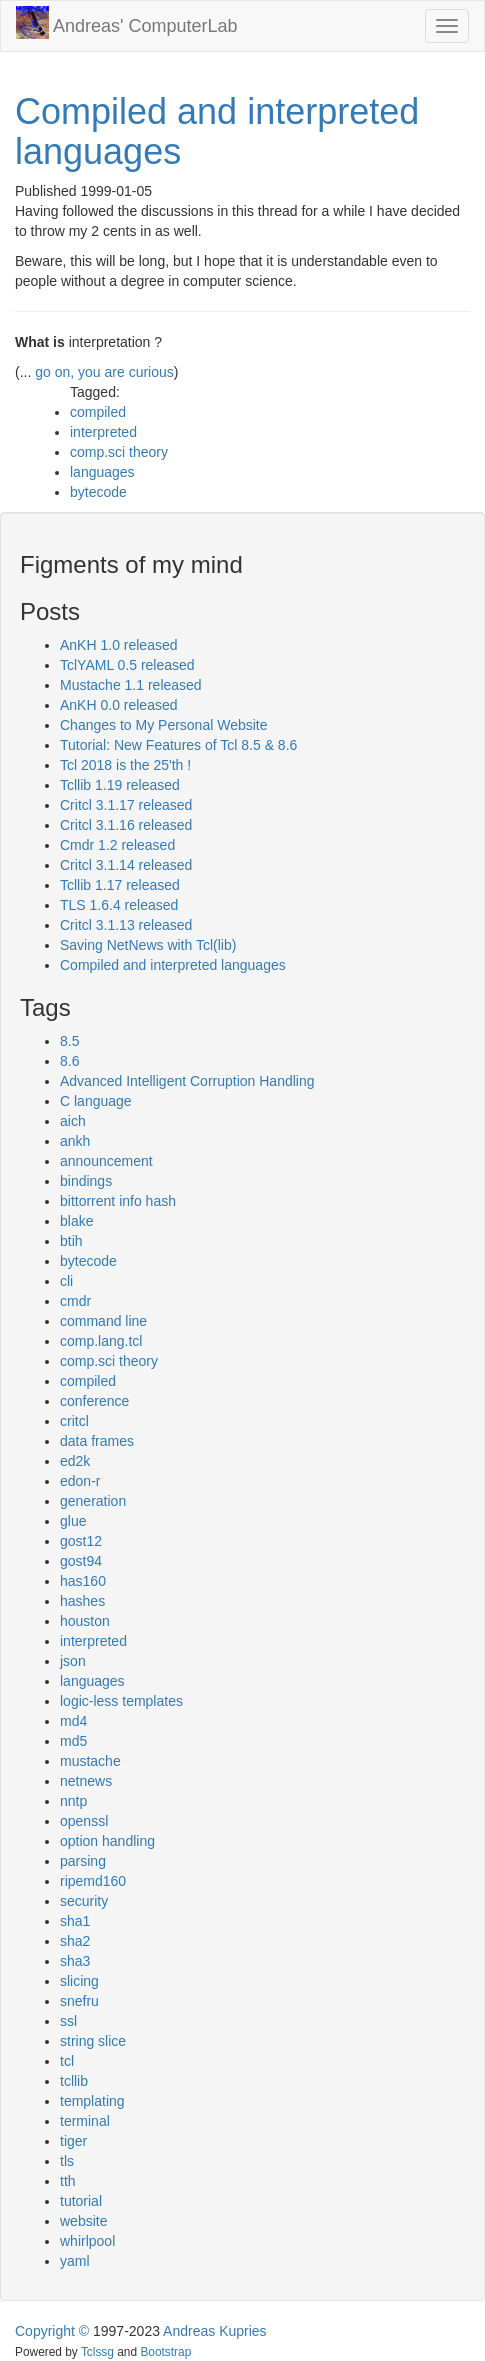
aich (73, 1121)
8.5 (69, 1041)
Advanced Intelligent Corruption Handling (187, 1081)
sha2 (75, 1941)
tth (68, 2181)
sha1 (75, 1921)
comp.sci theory (119, 452)
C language (96, 1101)
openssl (84, 1821)
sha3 (75, 1961)
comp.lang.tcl (101, 1341)
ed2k (75, 1461)
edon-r (80, 1481)
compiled (98, 412)
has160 (83, 1581)
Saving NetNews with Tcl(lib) (148, 945)
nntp (73, 1801)
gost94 (81, 1561)
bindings (86, 1181)
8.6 (69, 1061)
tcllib (74, 2081)
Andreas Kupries (215, 2331)
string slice (93, 2041)
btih (71, 1241)
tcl (67, 2061)
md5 (73, 1741)
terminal (85, 2121)
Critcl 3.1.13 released (126, 925)
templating (92, 2101)
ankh (75, 1141)
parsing (83, 1861)
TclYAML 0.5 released (127, 665)
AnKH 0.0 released (119, 705)
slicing (79, 1981)
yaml (75, 2261)
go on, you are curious (104, 372)
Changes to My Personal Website (164, 725)
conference (94, 1401)
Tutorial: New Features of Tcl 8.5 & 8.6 (178, 745)
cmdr (75, 1301)
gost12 (81, 1541)
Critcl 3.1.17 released (126, 805)
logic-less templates (121, 1701)
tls (67, 2161)
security (84, 1901)
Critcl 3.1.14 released (126, 865)
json (73, 1661)
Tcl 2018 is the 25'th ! (125, 765)
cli (66, 1281)
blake (76, 1221)
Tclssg (97, 2352)
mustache (90, 1761)
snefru (79, 2001)
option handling (107, 1841)
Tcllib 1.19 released (120, 785)
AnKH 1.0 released (119, 645)
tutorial (81, 2201)
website (83, 2221)
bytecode (98, 492)
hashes (82, 1601)
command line (103, 1321)
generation (93, 1501)
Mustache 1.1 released (131, 685)
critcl (74, 1421)
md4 (73, 1721)
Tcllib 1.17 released (120, 885)
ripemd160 (93, 1881)
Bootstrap (165, 2352)
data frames (97, 1441)
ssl (68, 2021)
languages (102, 472)
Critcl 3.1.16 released (126, 825)
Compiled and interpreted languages (217, 131)
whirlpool (87, 2241)
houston (85, 1621)
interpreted (103, 432)
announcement (106, 1161)
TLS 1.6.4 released (119, 905)
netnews (86, 1781)
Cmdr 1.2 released (117, 845)
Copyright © (52, 2331)
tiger (73, 2141)
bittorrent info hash (118, 1201)
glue (73, 1521)
